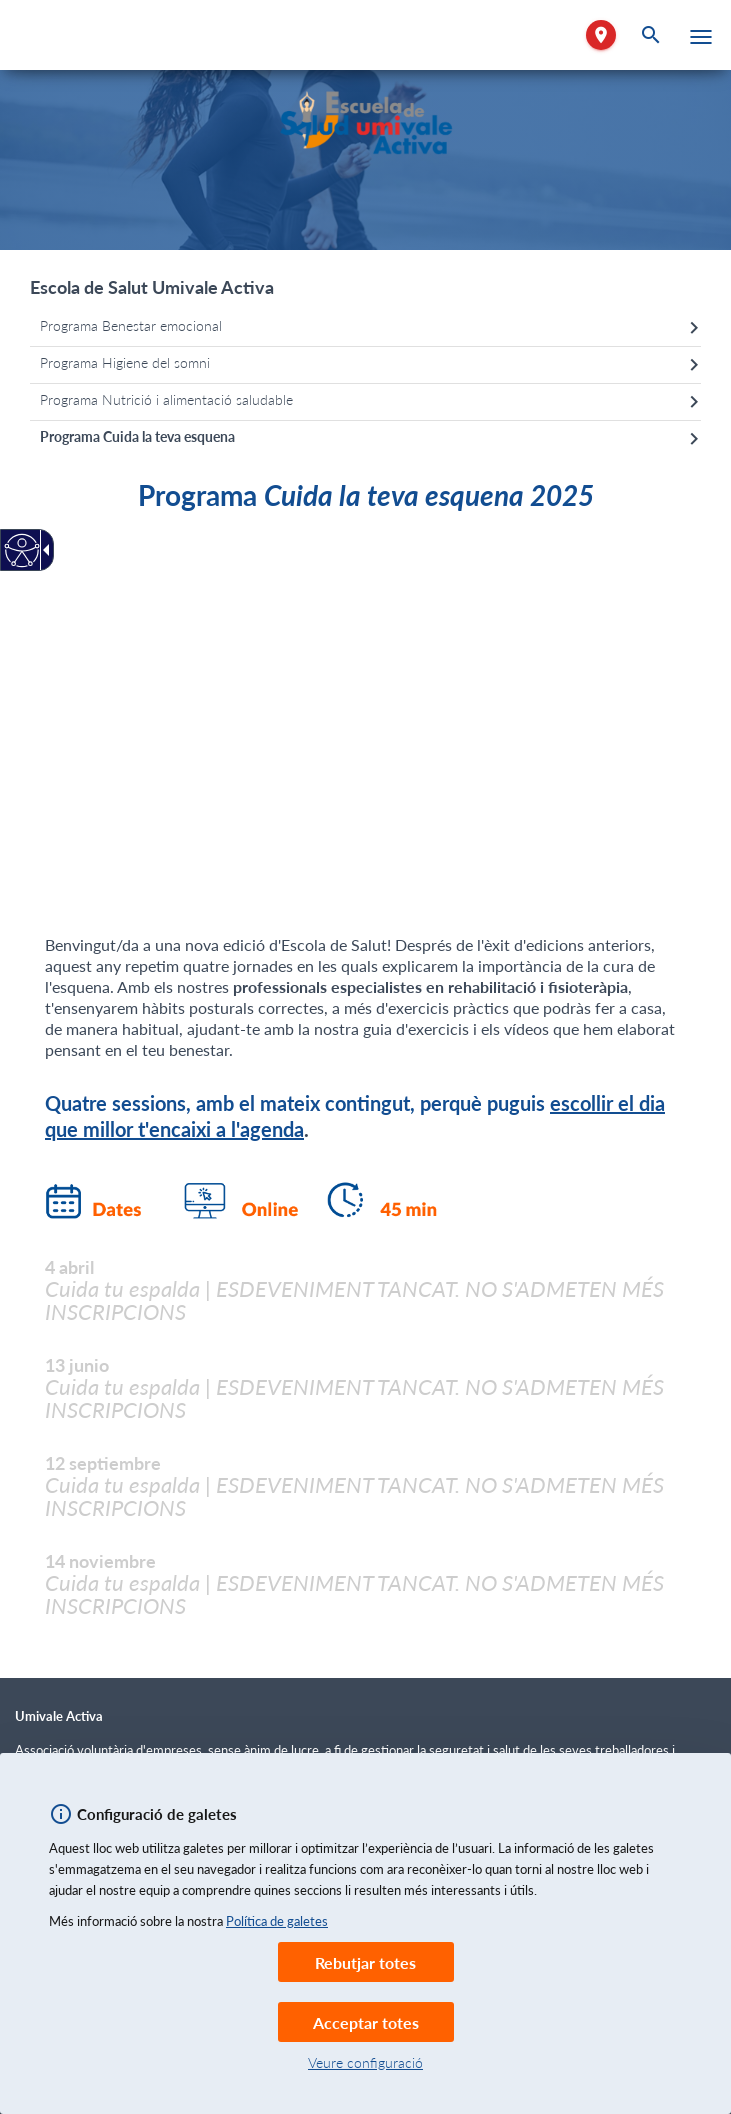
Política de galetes (277, 1921)
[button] (701, 37)
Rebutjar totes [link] (365, 1962)
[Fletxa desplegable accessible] (43, 550)
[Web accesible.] (22, 550)
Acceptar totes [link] (366, 2022)
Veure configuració (365, 2062)
